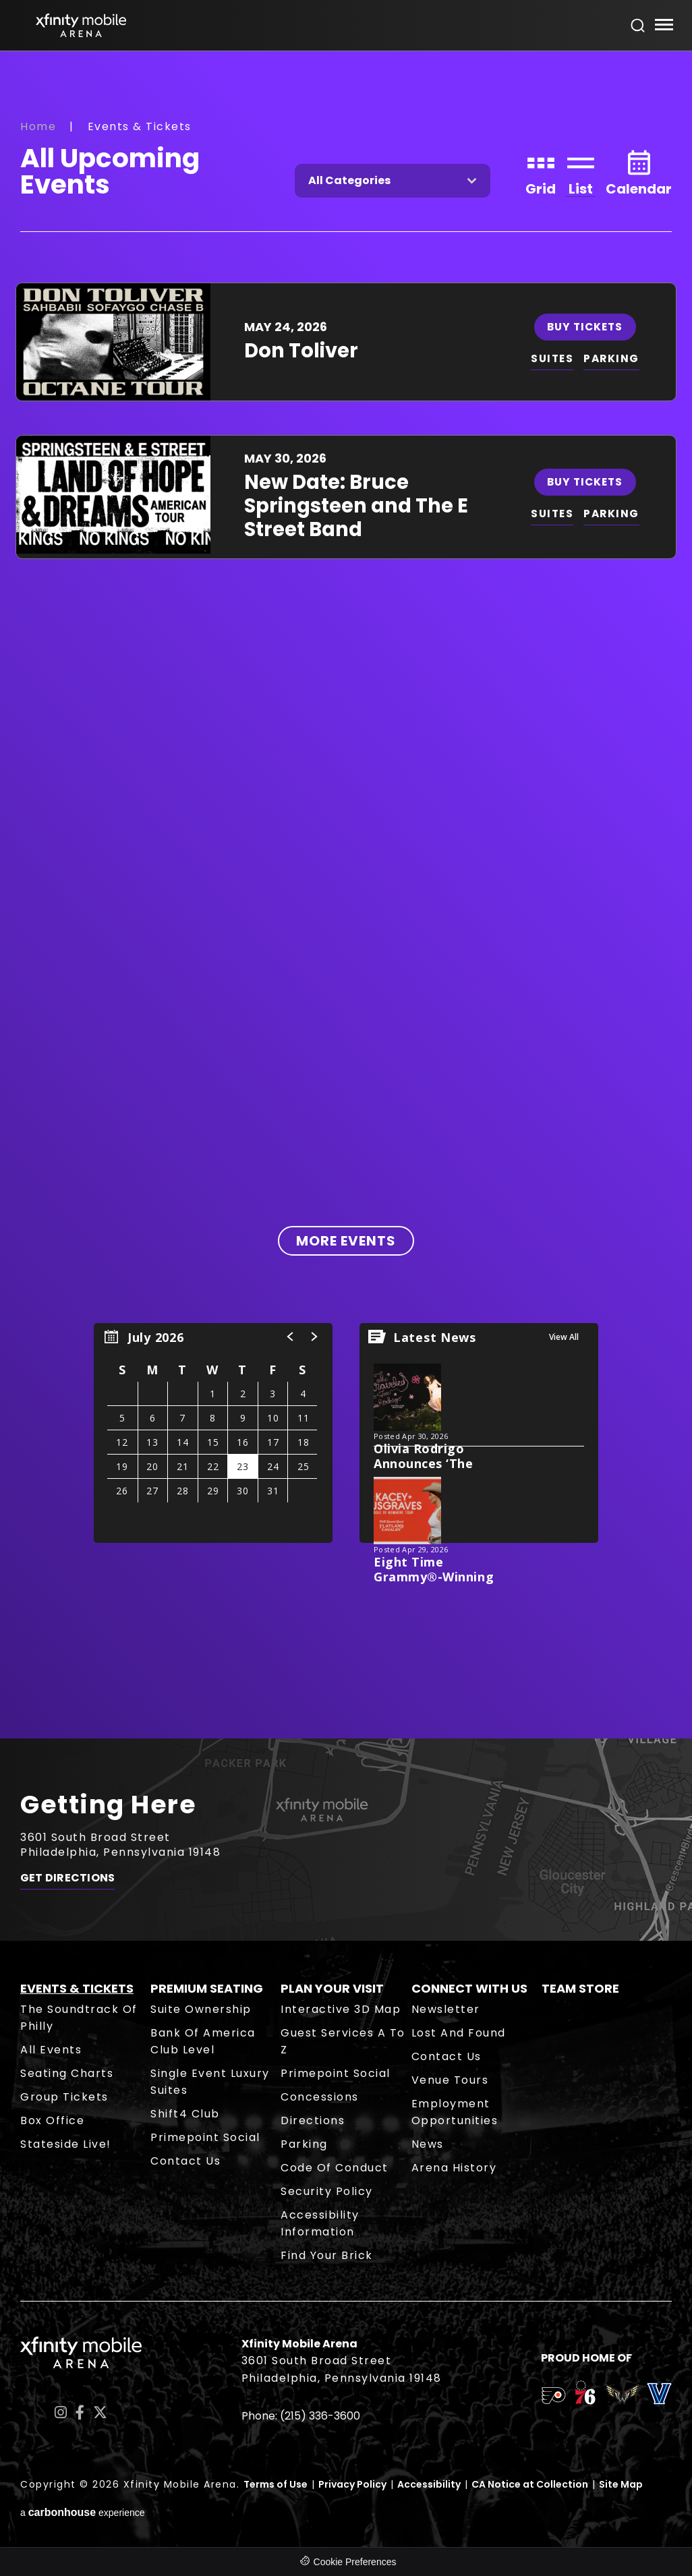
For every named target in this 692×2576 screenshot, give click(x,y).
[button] (290, 1336)
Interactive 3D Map (341, 2009)
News (427, 2144)
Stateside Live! (65, 2144)
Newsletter (445, 2009)
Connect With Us (469, 1988)
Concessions (320, 2097)
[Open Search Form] (638, 26)
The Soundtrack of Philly (79, 2017)
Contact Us (185, 2161)
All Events (51, 2049)
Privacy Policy (352, 2484)
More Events (346, 1240)
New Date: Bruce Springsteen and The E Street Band (356, 506)
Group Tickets (64, 2097)
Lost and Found (458, 2033)
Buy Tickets (586, 326)
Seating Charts (66, 2073)
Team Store (580, 1988)
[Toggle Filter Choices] (392, 181)
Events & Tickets (77, 1988)
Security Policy (327, 2191)
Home (38, 126)
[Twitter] (100, 2412)
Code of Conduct (334, 2167)
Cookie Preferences (355, 2561)
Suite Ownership (201, 2009)
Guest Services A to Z (343, 2041)
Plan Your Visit (332, 1988)
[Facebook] (80, 2412)
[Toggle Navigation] (663, 26)
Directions (313, 2120)
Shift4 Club (185, 2113)
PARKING (614, 358)
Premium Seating (206, 1988)
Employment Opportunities (454, 2112)
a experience (82, 2512)
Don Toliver (301, 350)
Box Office (52, 2120)
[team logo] (553, 2398)
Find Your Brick (327, 2255)
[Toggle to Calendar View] (639, 172)
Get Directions (67, 1880)
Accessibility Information (320, 2223)
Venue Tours (450, 2080)
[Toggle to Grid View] (540, 172)
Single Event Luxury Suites (210, 2082)
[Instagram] (61, 2412)
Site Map (621, 2484)
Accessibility (429, 2484)
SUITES (553, 358)
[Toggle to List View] (581, 172)
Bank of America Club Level (203, 2041)
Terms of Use (275, 2484)
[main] (346, 894)
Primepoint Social (205, 2137)
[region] (213, 1433)
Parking (304, 2144)
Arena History (454, 2167)
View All (564, 1337)
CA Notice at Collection (529, 2484)
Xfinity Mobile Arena (81, 25)
